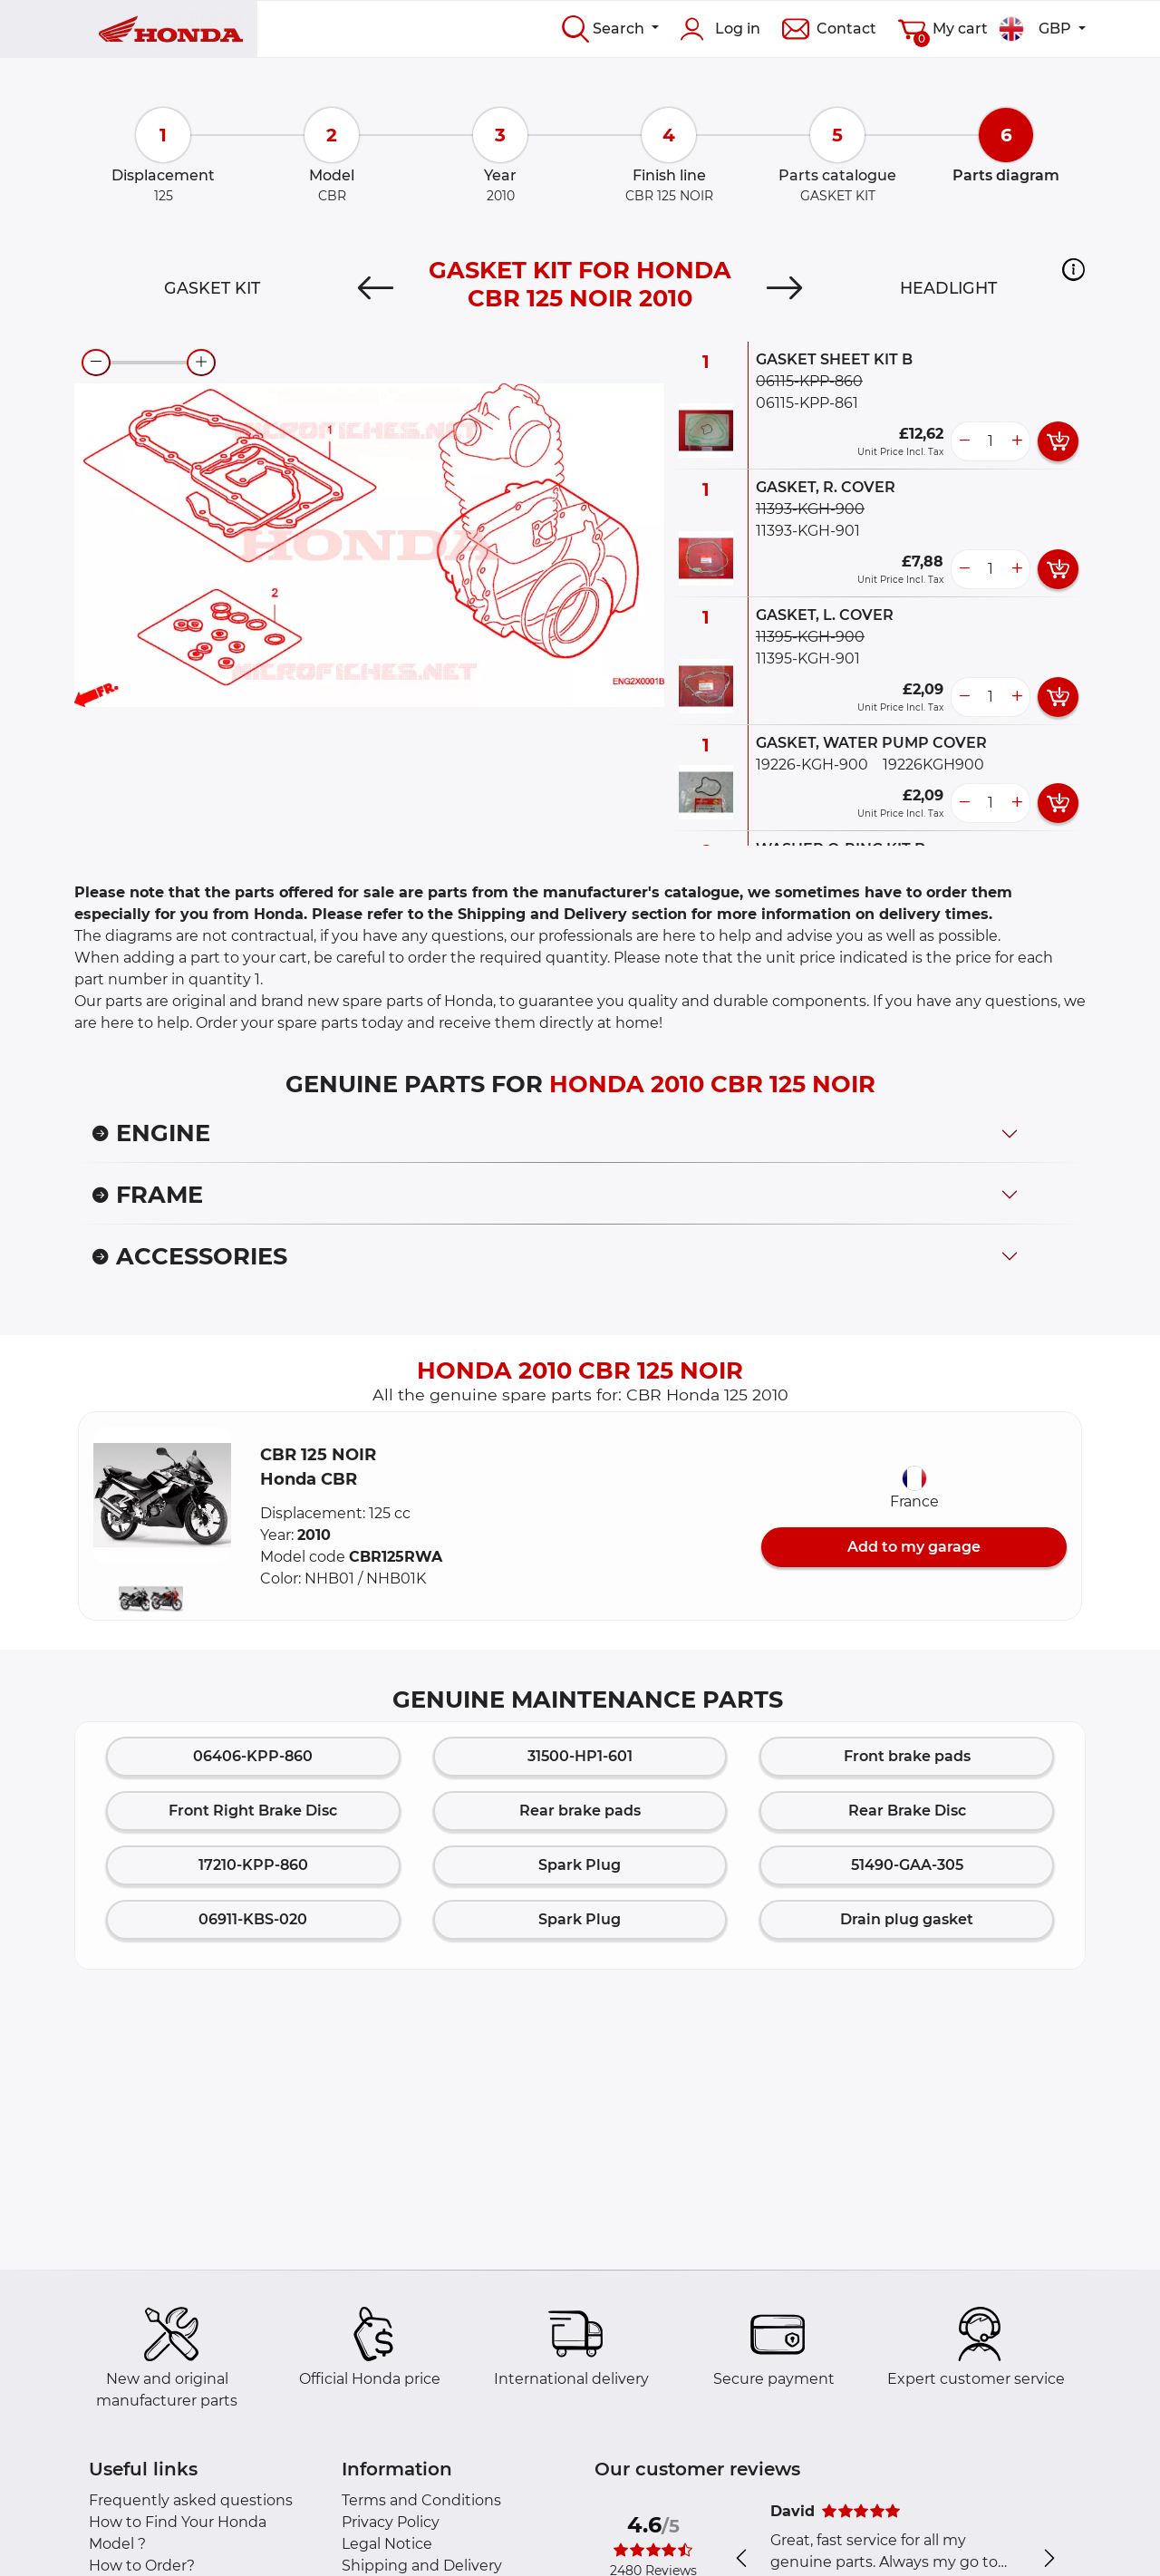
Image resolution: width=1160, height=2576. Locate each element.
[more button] (1016, 441)
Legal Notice (387, 2543)
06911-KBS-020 (252, 1919)
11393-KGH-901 (808, 530)
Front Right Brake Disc (253, 1810)
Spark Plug (579, 1865)
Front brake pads (907, 1756)
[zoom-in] (201, 362)
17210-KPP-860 (253, 1865)
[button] (1073, 269)
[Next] (785, 288)
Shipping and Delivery (422, 2565)
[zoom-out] (96, 362)
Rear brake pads (580, 1810)
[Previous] (375, 288)
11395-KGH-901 (808, 658)
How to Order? (142, 2565)
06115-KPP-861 (807, 403)
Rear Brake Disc (907, 1810)
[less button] (964, 441)
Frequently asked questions (191, 2500)
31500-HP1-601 (580, 1756)
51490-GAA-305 (907, 1865)
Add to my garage (914, 1546)
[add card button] (1058, 441)
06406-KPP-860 (253, 1756)
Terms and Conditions (421, 2500)
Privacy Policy (391, 2522)
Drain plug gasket (906, 1919)
